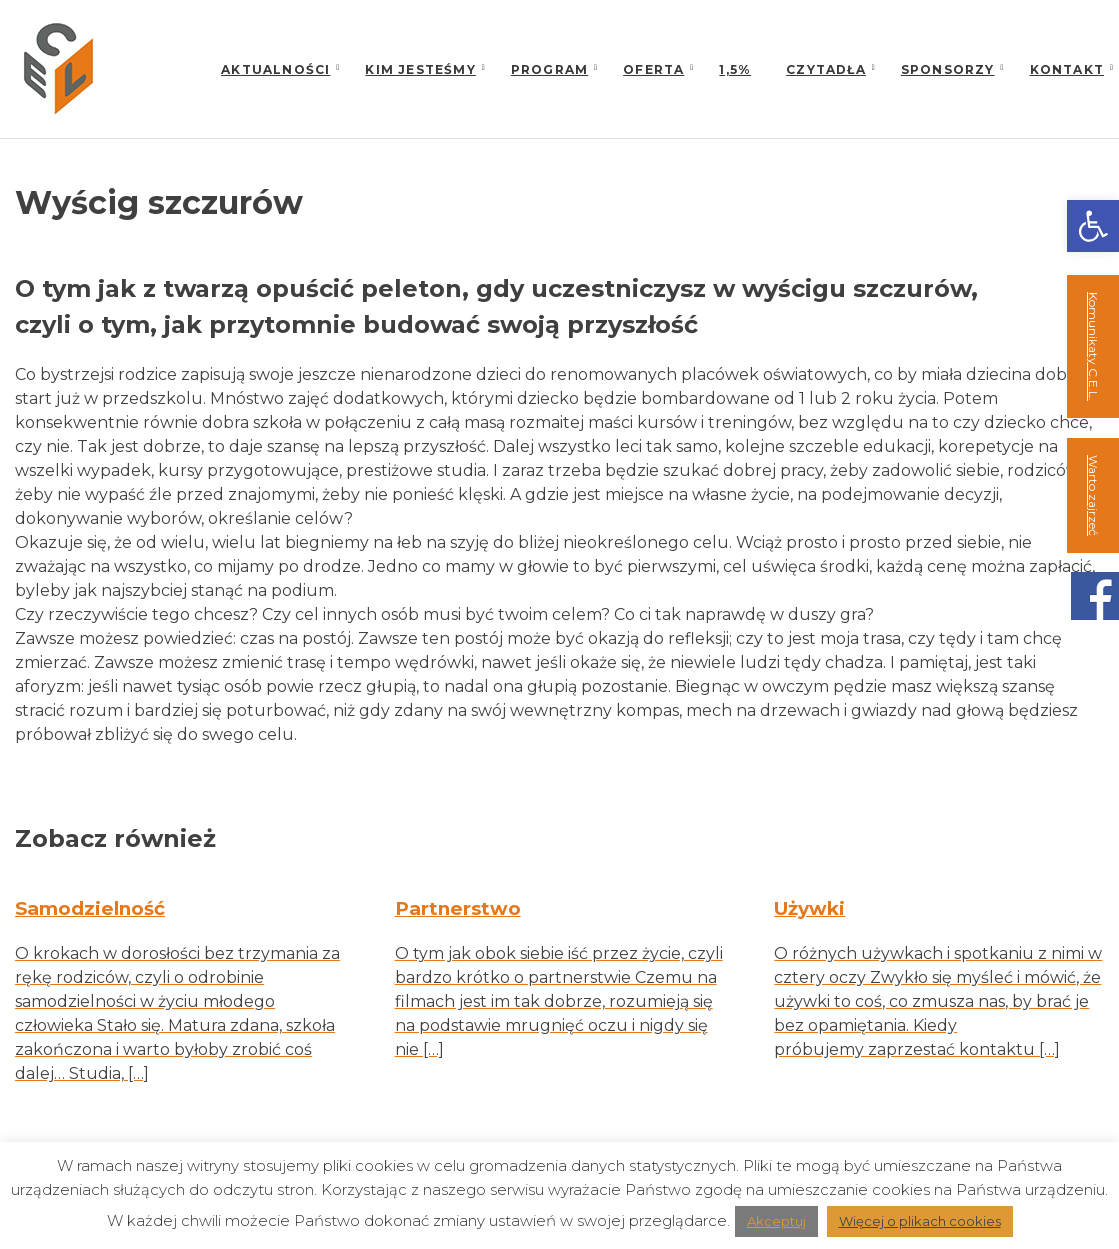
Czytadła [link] (826, 69)
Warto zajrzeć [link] (1093, 495)
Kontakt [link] (1067, 69)
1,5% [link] (735, 69)
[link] (1093, 226)
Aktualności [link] (275, 69)
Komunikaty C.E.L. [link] (1093, 346)
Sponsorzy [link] (948, 69)
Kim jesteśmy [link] (420, 69)
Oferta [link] (653, 69)
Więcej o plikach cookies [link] (920, 1221)
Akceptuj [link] (776, 1221)
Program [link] (549, 69)
